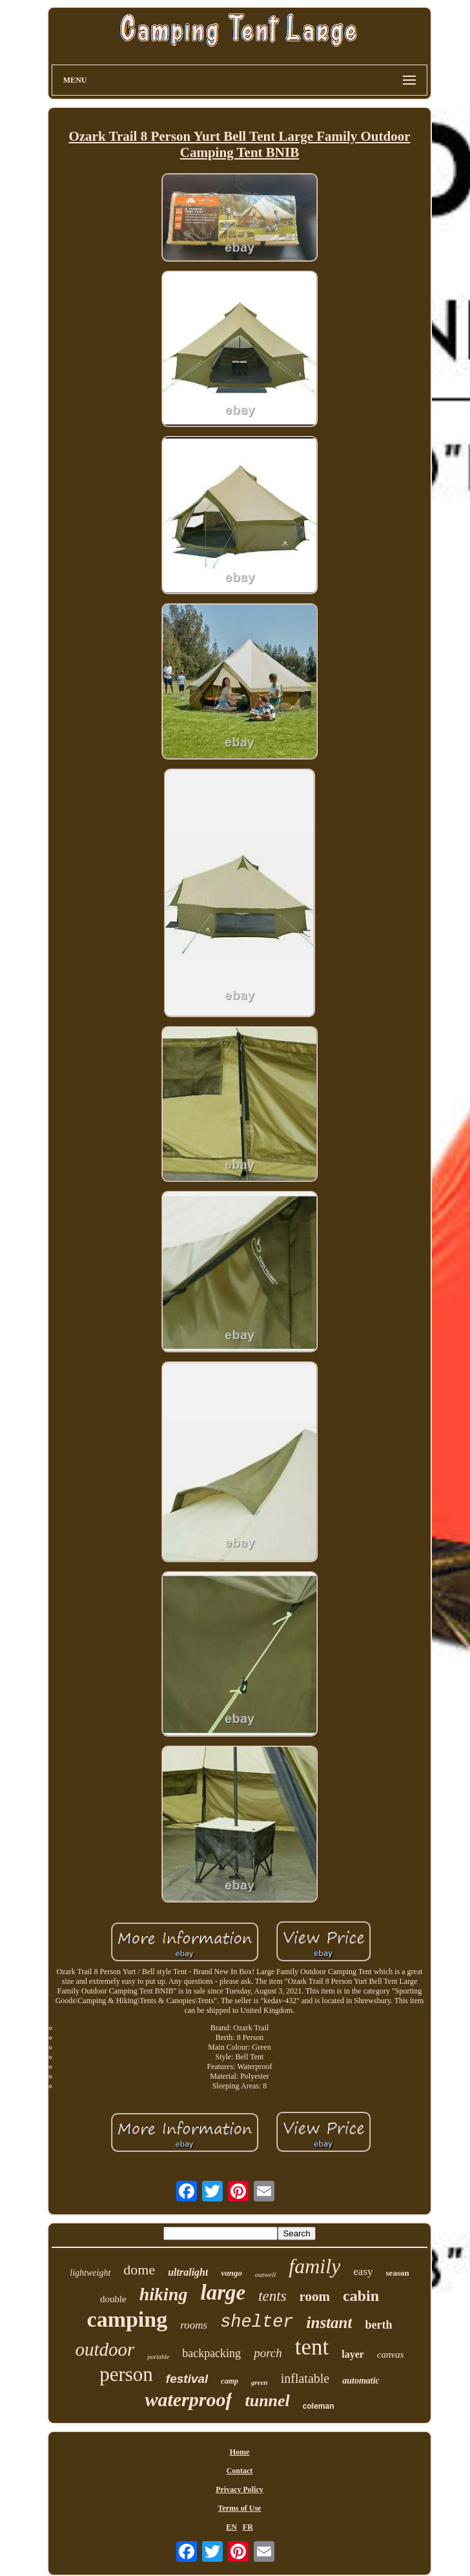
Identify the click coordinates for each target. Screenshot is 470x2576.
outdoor (104, 2349)
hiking (163, 2294)
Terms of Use (239, 2508)
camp (229, 2380)
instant (329, 2322)
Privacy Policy (239, 2489)
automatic (361, 2380)
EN (231, 2526)
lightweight (90, 2273)
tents (272, 2296)
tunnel (267, 2400)
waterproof (188, 2399)
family (314, 2266)
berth (378, 2324)
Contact (240, 2470)
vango (231, 2273)
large (222, 2292)
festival (187, 2378)
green (259, 2382)
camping (127, 2319)
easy (363, 2271)
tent (312, 2347)
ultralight (188, 2272)
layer (353, 2354)
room (315, 2296)
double (113, 2299)
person (126, 2374)
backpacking (211, 2353)
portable (158, 2356)
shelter (256, 2322)
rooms (193, 2325)
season (397, 2273)
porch (268, 2353)
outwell (265, 2274)
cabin (361, 2295)
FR (248, 2526)
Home (240, 2452)
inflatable (305, 2378)
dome (139, 2270)
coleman (318, 2406)
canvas (390, 2354)
